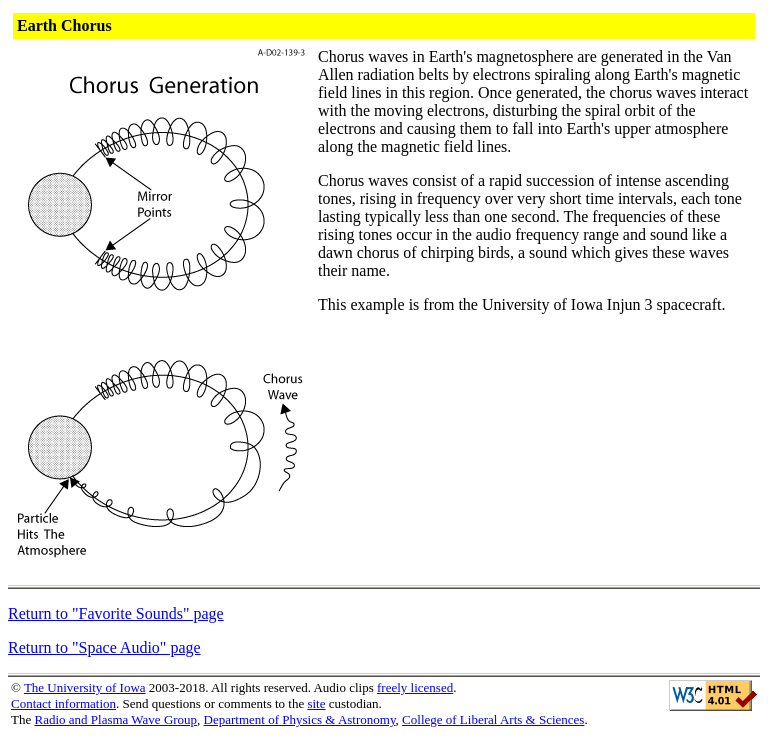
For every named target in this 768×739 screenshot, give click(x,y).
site (316, 703)
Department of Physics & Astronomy (300, 719)
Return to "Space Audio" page (104, 647)
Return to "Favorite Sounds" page (116, 613)
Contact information (63, 703)
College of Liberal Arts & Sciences (493, 719)
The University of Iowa (85, 687)
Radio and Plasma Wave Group (115, 719)
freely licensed (415, 687)
